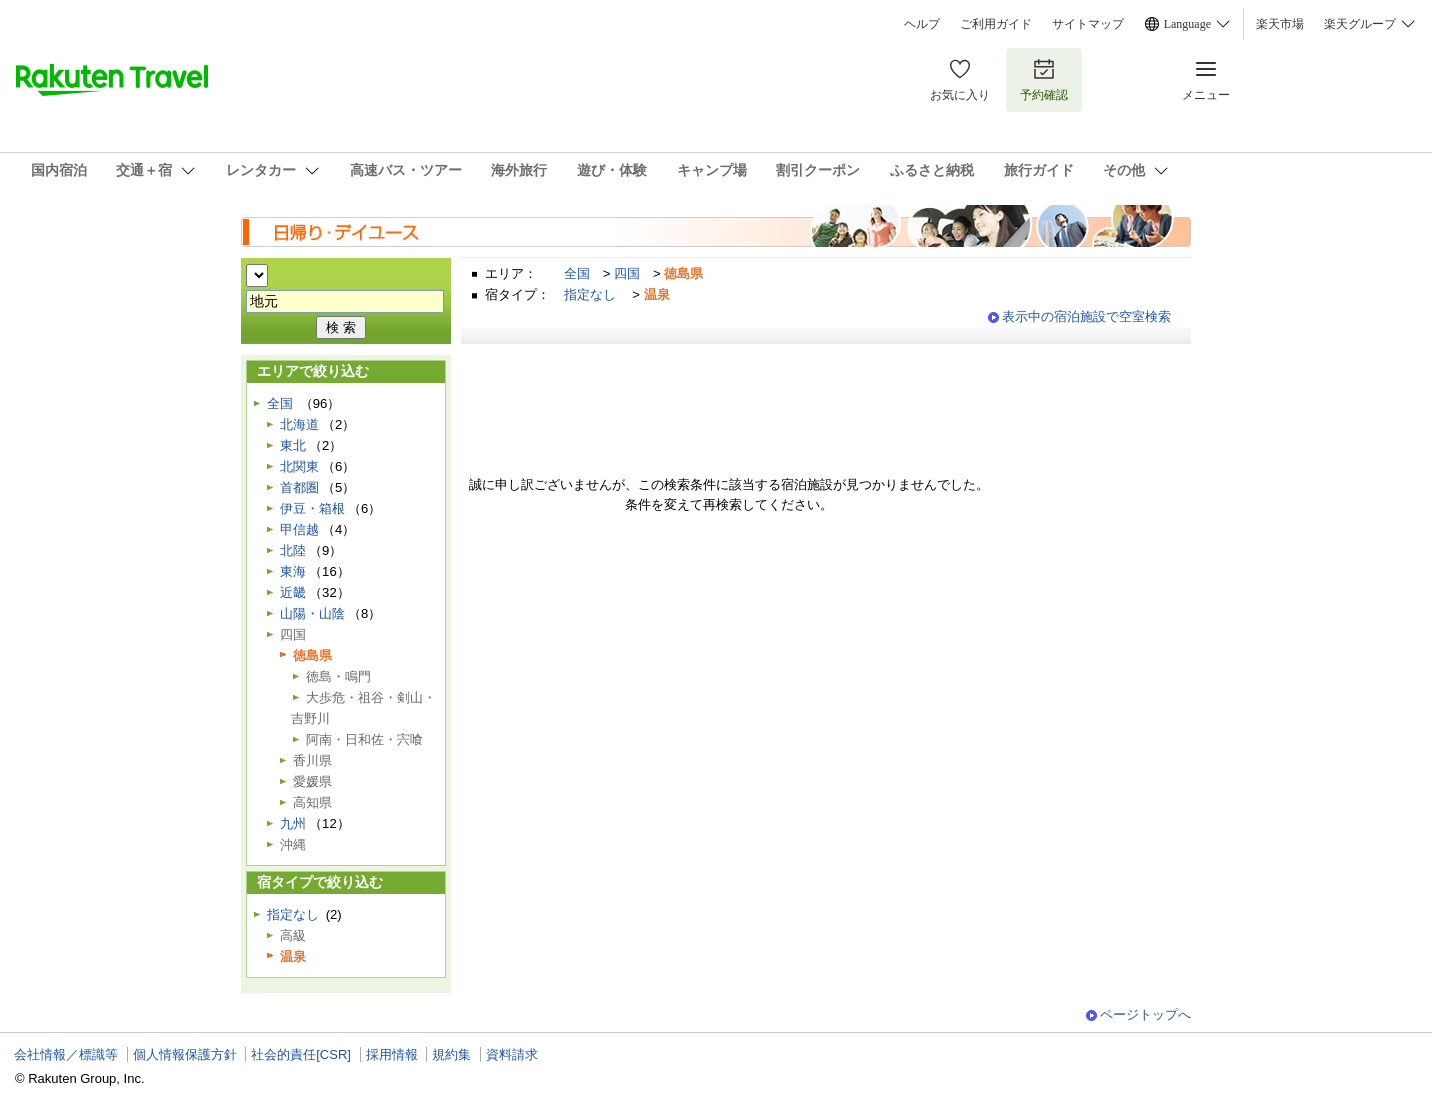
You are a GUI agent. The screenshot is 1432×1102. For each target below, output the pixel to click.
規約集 (451, 1054)
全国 (577, 273)
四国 (627, 273)
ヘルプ (922, 24)
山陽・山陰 (312, 613)
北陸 (293, 550)
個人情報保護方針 (185, 1054)
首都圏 (299, 487)
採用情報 (392, 1054)
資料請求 (512, 1054)
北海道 (299, 424)
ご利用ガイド (996, 24)
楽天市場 (1280, 24)
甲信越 (299, 529)
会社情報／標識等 (66, 1054)
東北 (293, 445)
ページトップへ (1145, 1014)
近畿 (293, 592)
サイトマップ (1088, 24)
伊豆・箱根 (312, 508)
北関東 (299, 466)
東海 (293, 571)
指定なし (590, 294)
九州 (293, 823)
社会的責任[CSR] (301, 1054)
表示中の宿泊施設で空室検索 (1086, 316)
